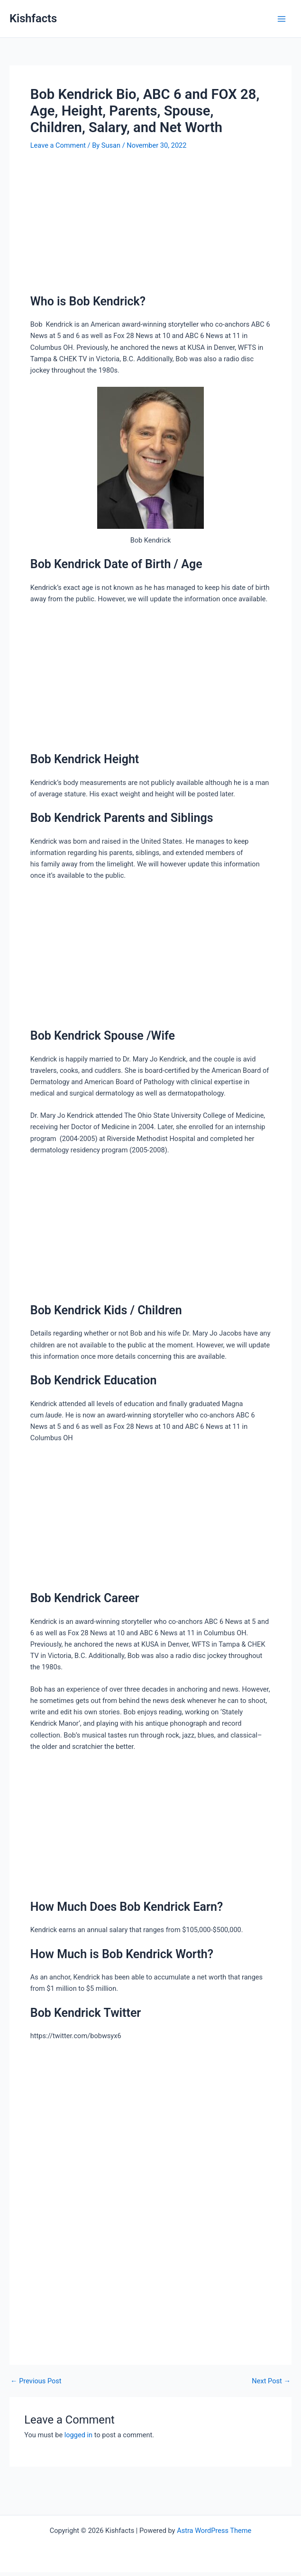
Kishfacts (33, 18)
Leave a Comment (58, 145)
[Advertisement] (150, 224)
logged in (78, 2435)
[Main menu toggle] (282, 19)
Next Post (271, 2381)
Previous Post (36, 2381)
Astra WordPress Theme (214, 2530)
